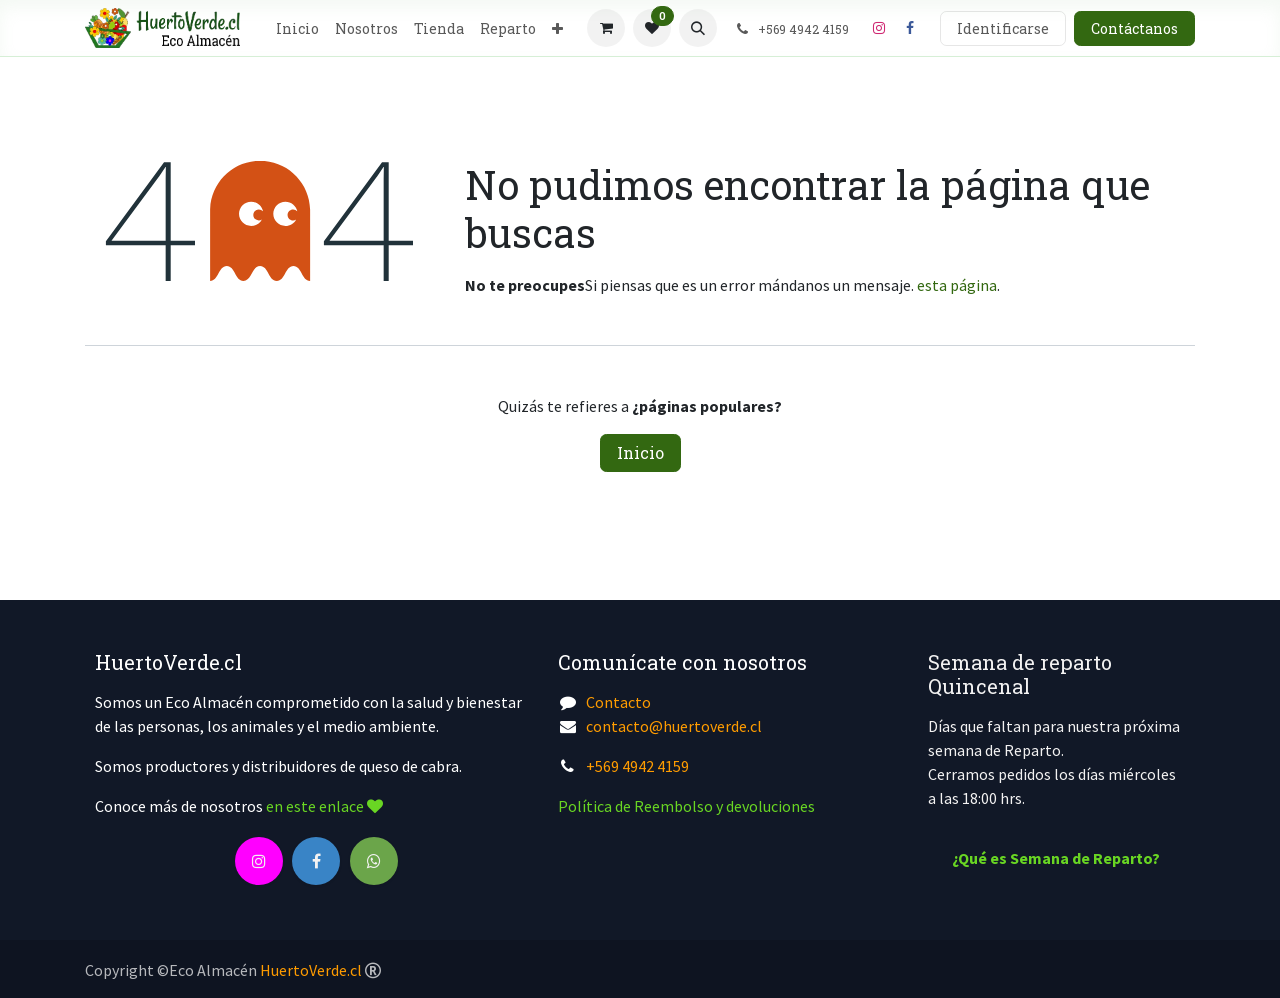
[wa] (374, 861)
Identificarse (1003, 28)
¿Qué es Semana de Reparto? (1056, 858)
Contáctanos (1134, 28)
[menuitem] (297, 28)
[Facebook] (910, 28)
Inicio (640, 452)
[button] (698, 28)
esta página (957, 285)
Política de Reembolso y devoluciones (686, 806)
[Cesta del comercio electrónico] (606, 28)
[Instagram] (879, 28)
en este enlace (324, 806)
